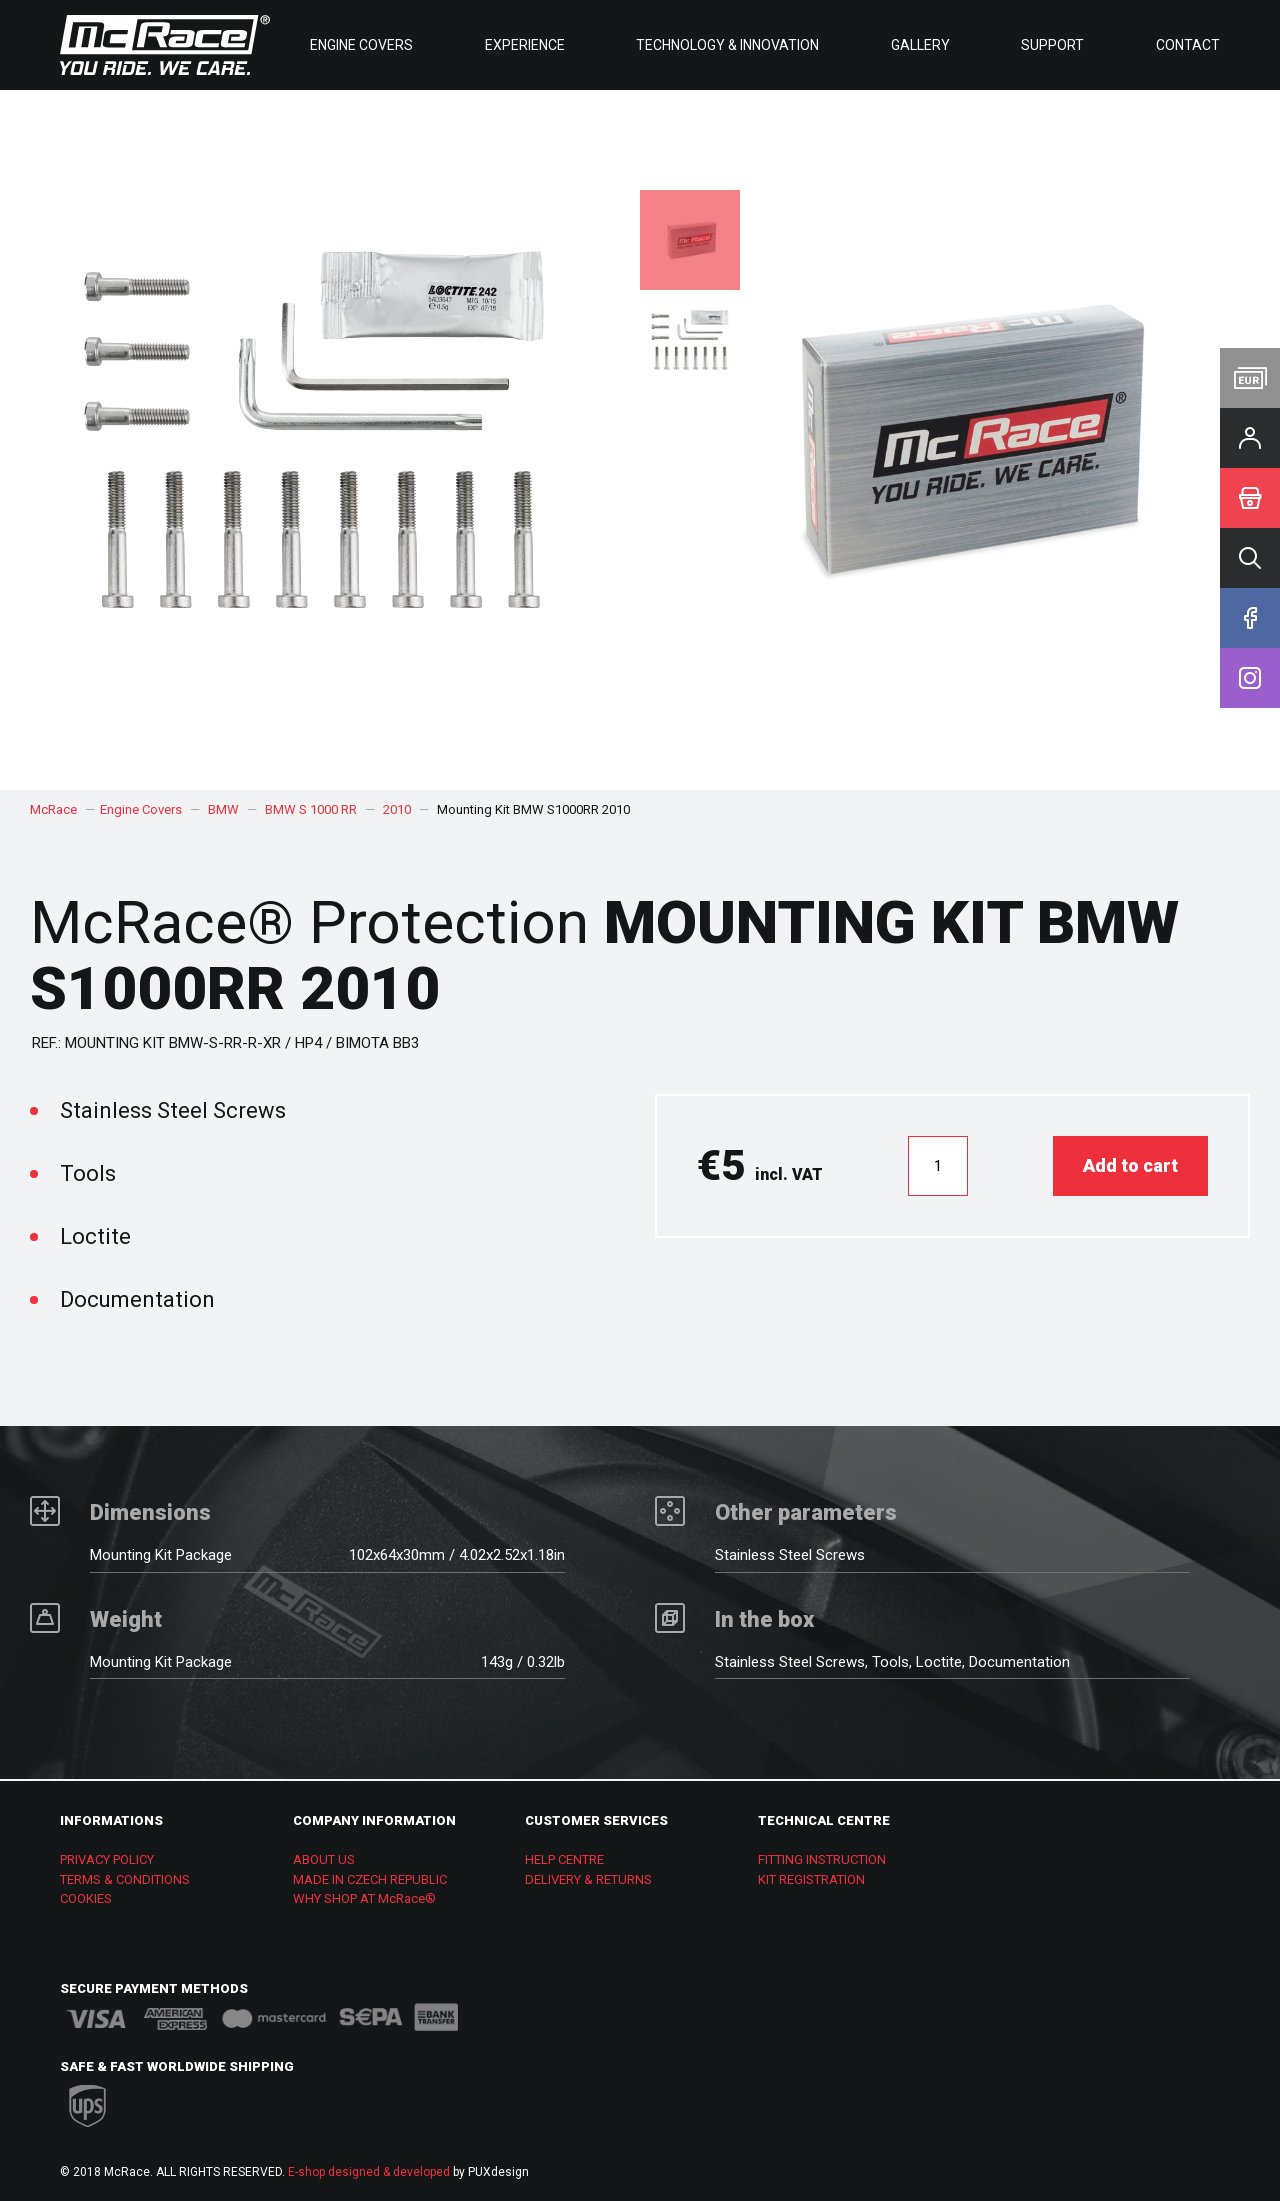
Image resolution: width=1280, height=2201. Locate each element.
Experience (525, 45)
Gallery (920, 45)
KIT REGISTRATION (811, 1879)
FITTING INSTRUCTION (822, 1859)
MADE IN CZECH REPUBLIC (370, 1879)
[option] (960, 440)
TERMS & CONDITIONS (125, 1879)
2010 (397, 809)
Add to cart (1130, 1165)
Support (1052, 45)
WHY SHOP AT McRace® (364, 1898)
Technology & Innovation (727, 45)
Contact (1188, 45)
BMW (223, 809)
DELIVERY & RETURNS (588, 1879)
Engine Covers (361, 45)
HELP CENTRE (564, 1859)
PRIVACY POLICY (107, 1859)
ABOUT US (324, 1859)
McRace (53, 809)
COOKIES (86, 1898)
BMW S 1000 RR (311, 809)
